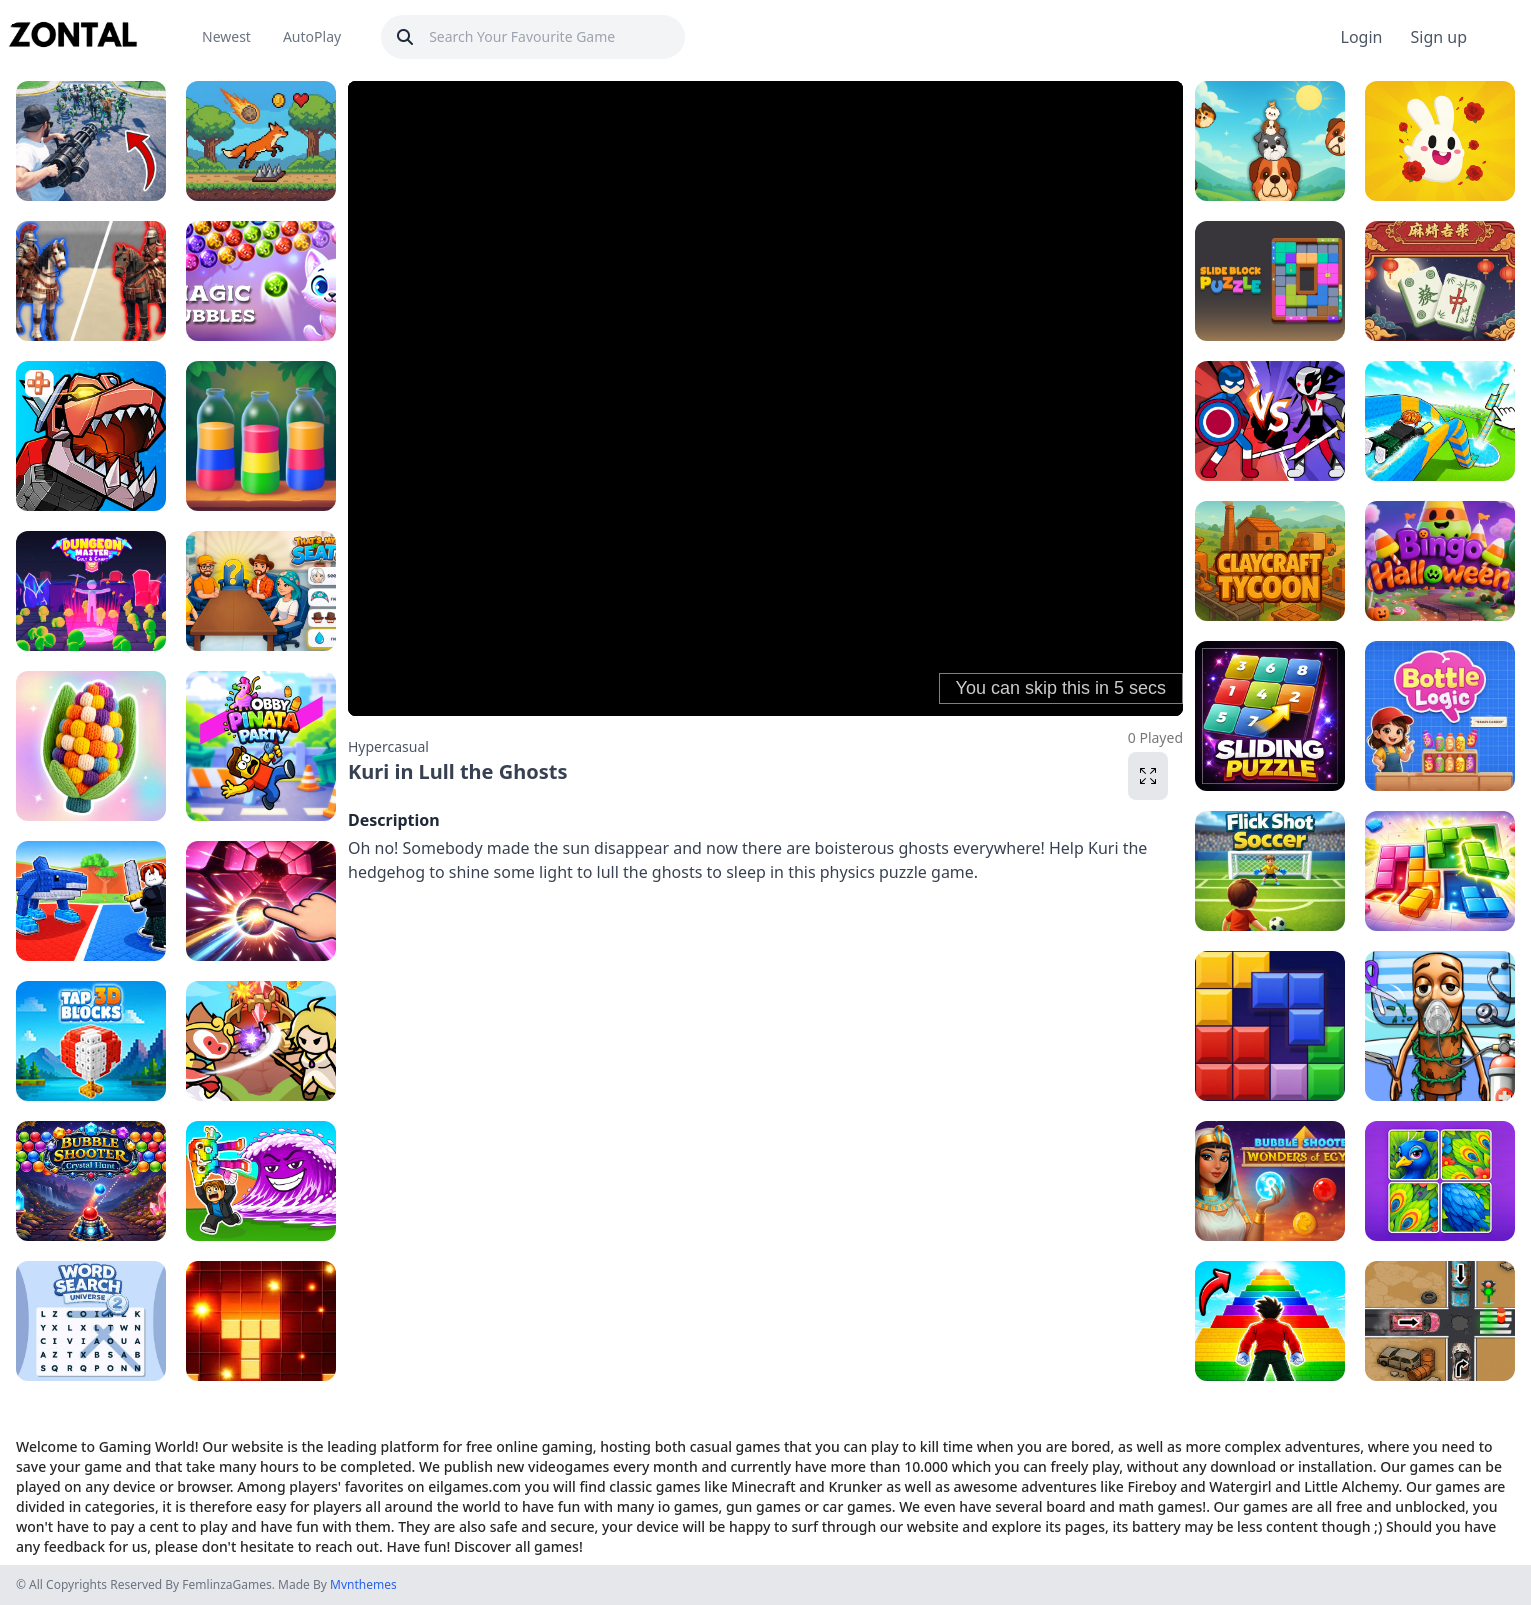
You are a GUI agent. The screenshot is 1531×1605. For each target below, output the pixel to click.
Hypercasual (388, 746)
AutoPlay (312, 36)
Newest (226, 36)
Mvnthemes (363, 1584)
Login (1362, 37)
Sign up (1438, 37)
